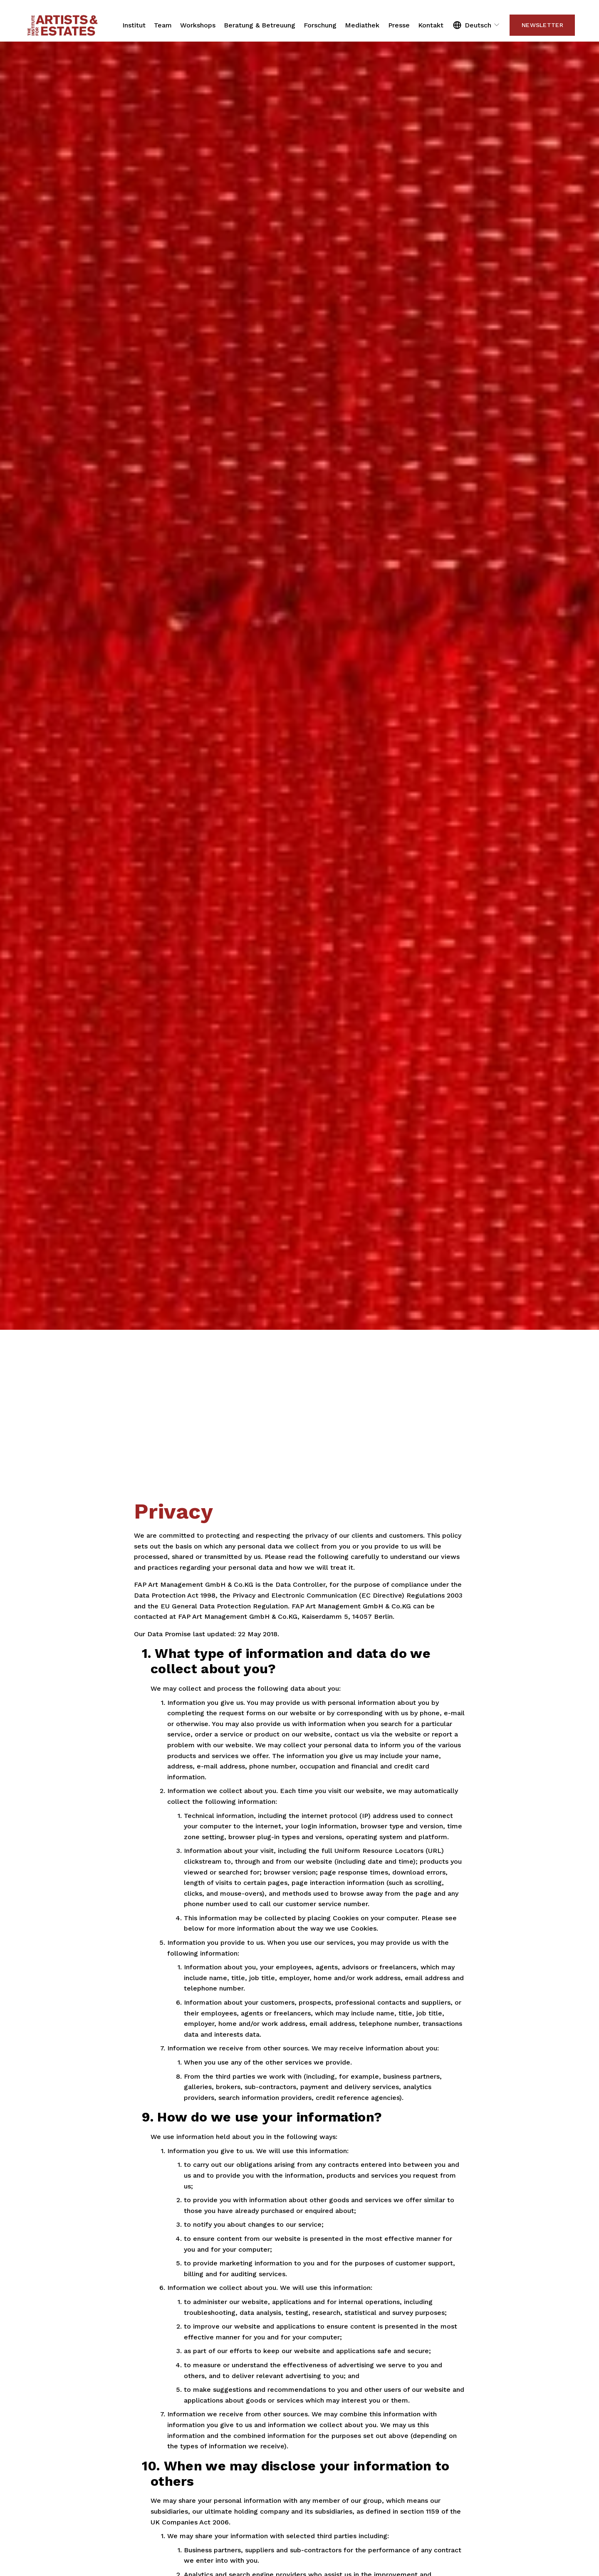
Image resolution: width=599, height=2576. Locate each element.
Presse (399, 25)
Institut (134, 25)
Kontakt (430, 25)
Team (163, 25)
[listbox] (476, 25)
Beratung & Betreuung (259, 25)
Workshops (197, 25)
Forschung (320, 25)
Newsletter (542, 25)
